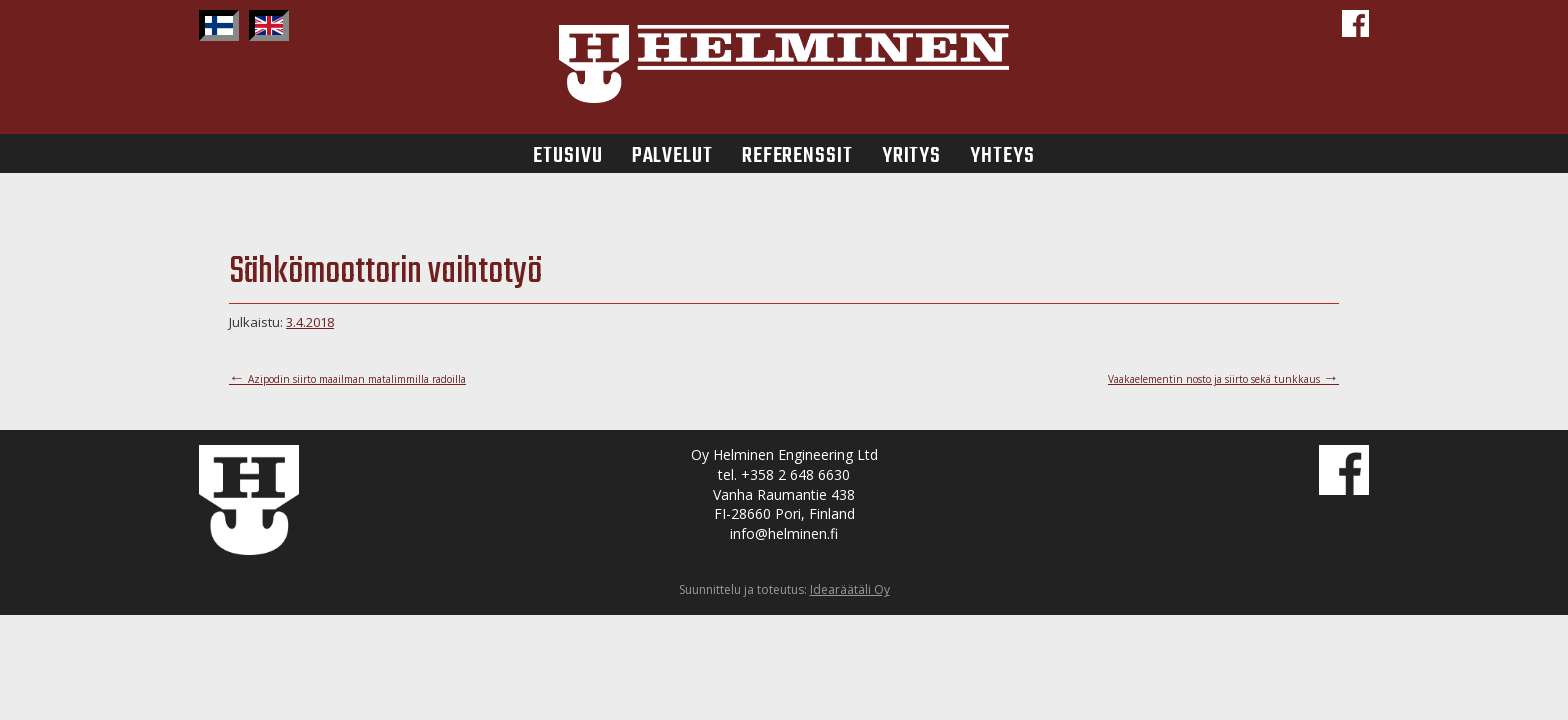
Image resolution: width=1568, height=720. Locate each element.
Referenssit (797, 153)
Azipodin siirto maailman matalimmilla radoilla (347, 379)
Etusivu (567, 153)
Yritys (911, 153)
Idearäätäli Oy (850, 589)
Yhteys (1002, 153)
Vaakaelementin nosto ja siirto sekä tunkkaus (1223, 379)
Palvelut (672, 153)
